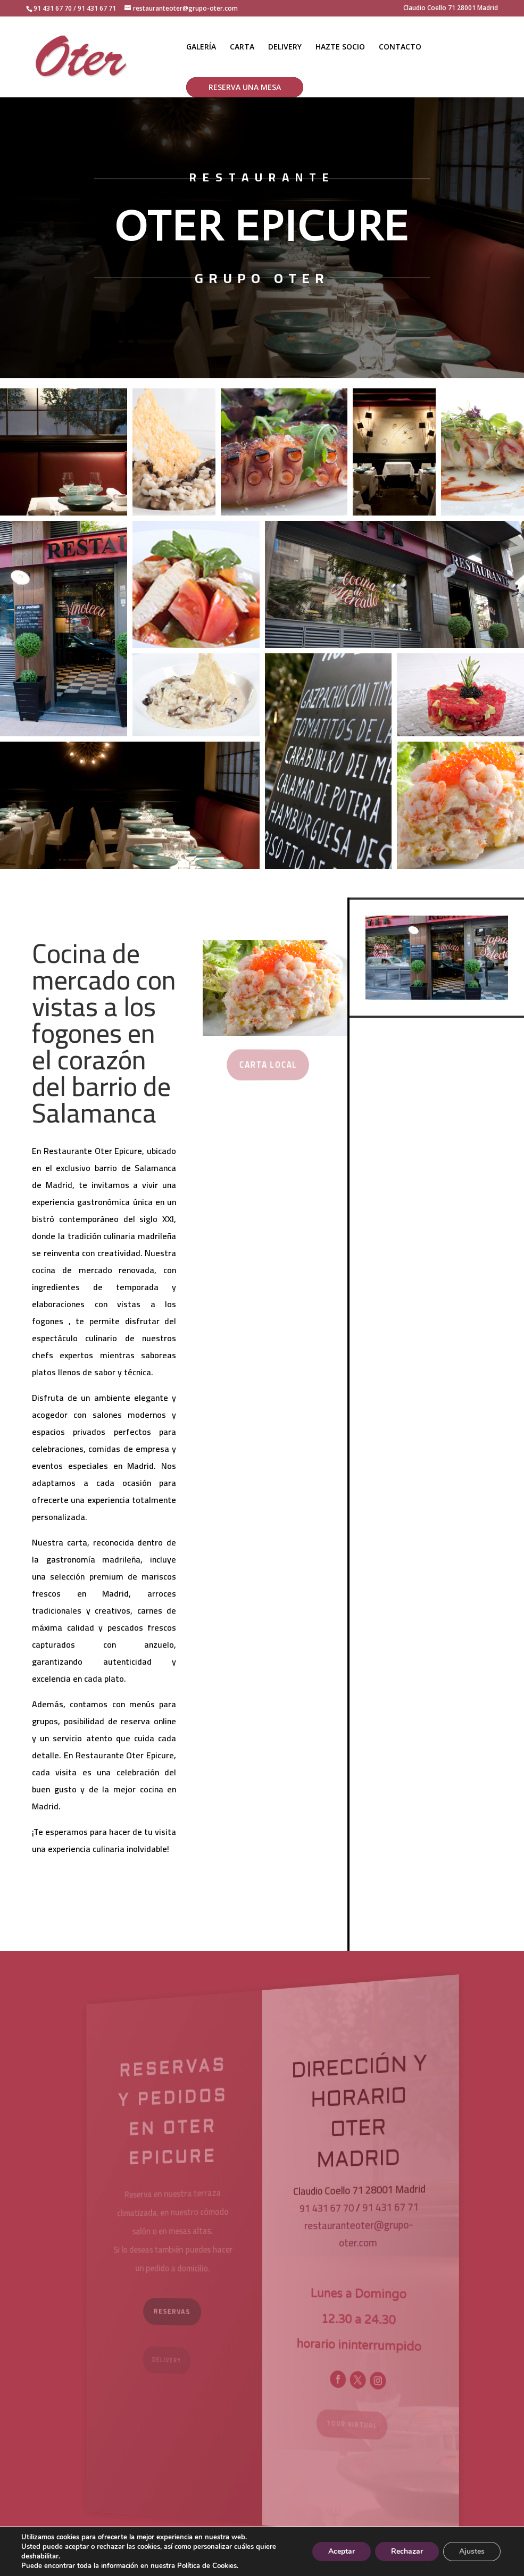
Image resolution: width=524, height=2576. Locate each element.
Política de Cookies (360, 2562)
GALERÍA (201, 47)
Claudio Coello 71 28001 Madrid (450, 8)
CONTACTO (400, 47)
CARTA (242, 47)
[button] (63, 452)
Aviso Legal (201, 2562)
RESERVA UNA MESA (245, 87)
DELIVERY (285, 47)
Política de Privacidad (273, 2562)
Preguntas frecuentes (447, 2562)
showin (84, 2562)
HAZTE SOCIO (340, 47)
